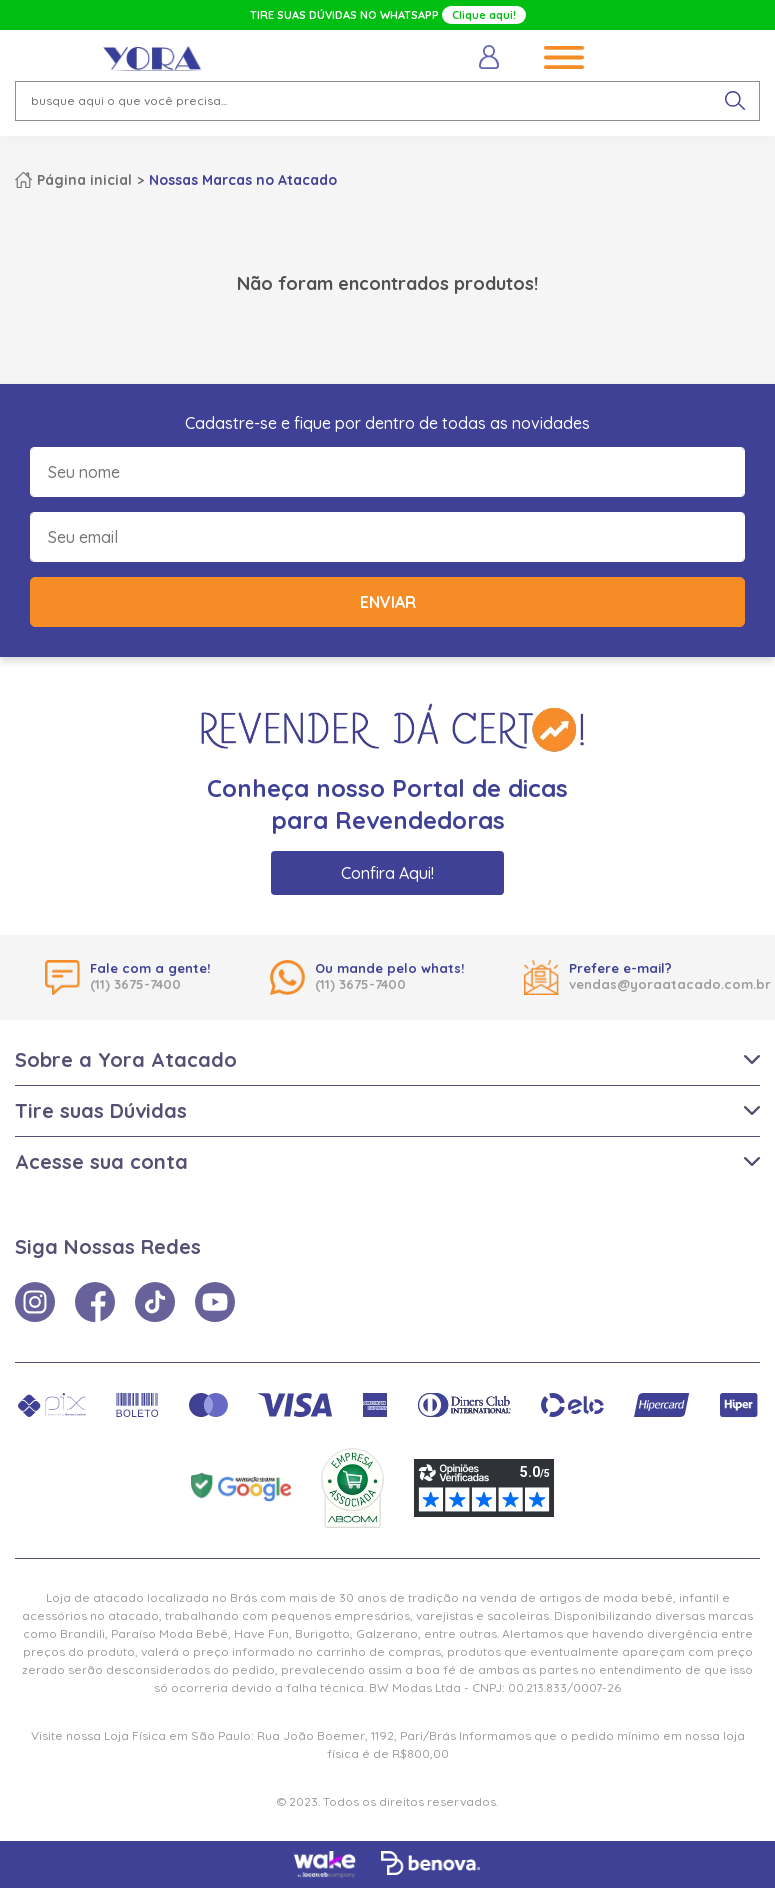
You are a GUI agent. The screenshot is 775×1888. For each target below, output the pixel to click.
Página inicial (84, 180)
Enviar (388, 602)
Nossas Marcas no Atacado (243, 180)
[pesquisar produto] (735, 101)
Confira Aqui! (387, 873)
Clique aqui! (484, 15)
